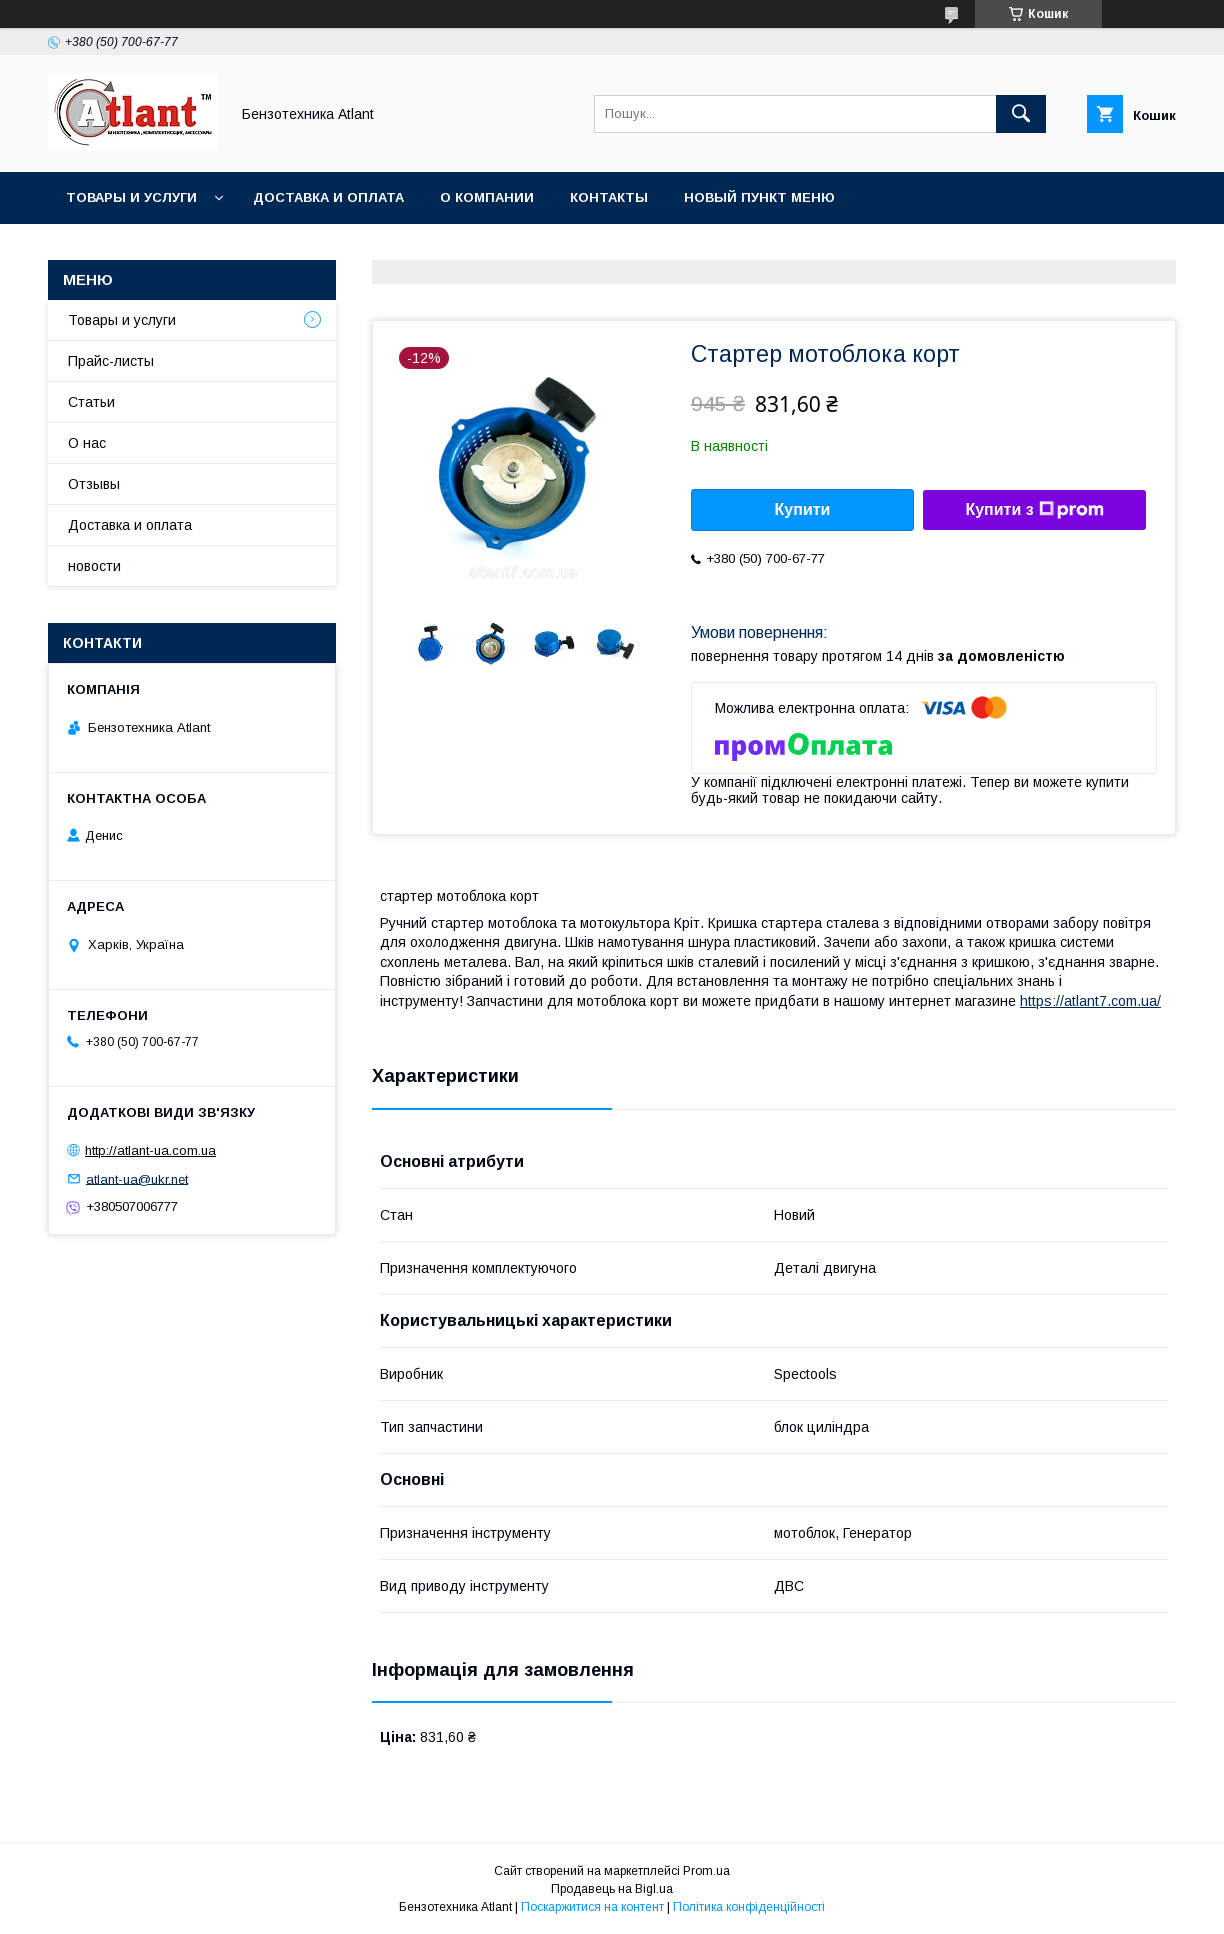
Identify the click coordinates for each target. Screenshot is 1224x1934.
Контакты (609, 197)
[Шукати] (1021, 114)
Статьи (91, 402)
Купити (803, 509)
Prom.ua (706, 1871)
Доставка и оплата (328, 197)
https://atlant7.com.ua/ (1090, 1001)
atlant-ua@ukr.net (137, 1178)
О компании (487, 197)
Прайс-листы (111, 361)
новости (94, 566)
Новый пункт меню (759, 197)
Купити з (1034, 510)
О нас (87, 443)
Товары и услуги (131, 197)
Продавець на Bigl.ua (612, 1889)
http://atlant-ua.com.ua (150, 1150)
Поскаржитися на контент (592, 1907)
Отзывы (94, 484)
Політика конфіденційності (749, 1907)
